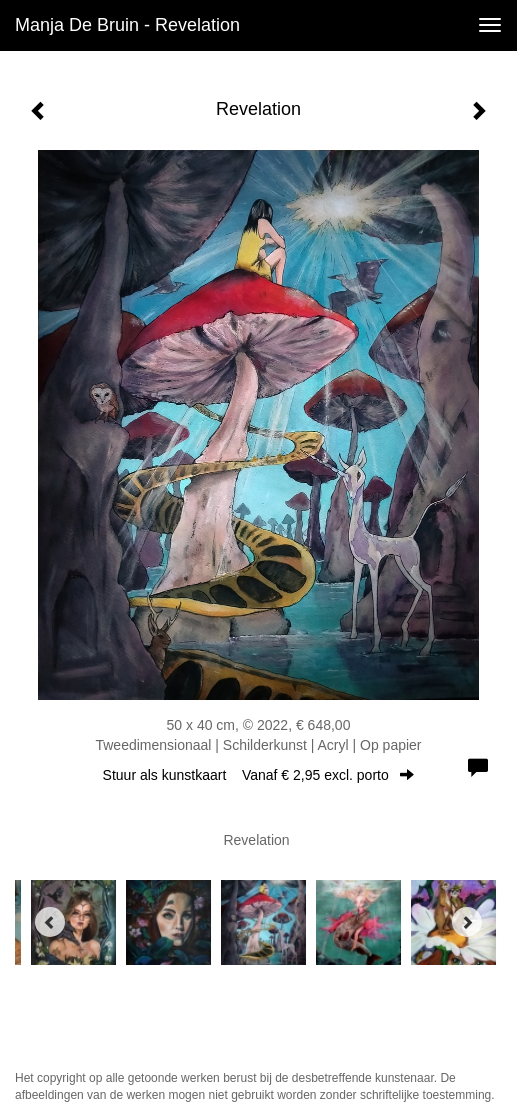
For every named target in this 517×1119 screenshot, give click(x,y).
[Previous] (50, 922)
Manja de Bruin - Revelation (127, 25)
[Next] (467, 922)
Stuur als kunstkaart (259, 775)
